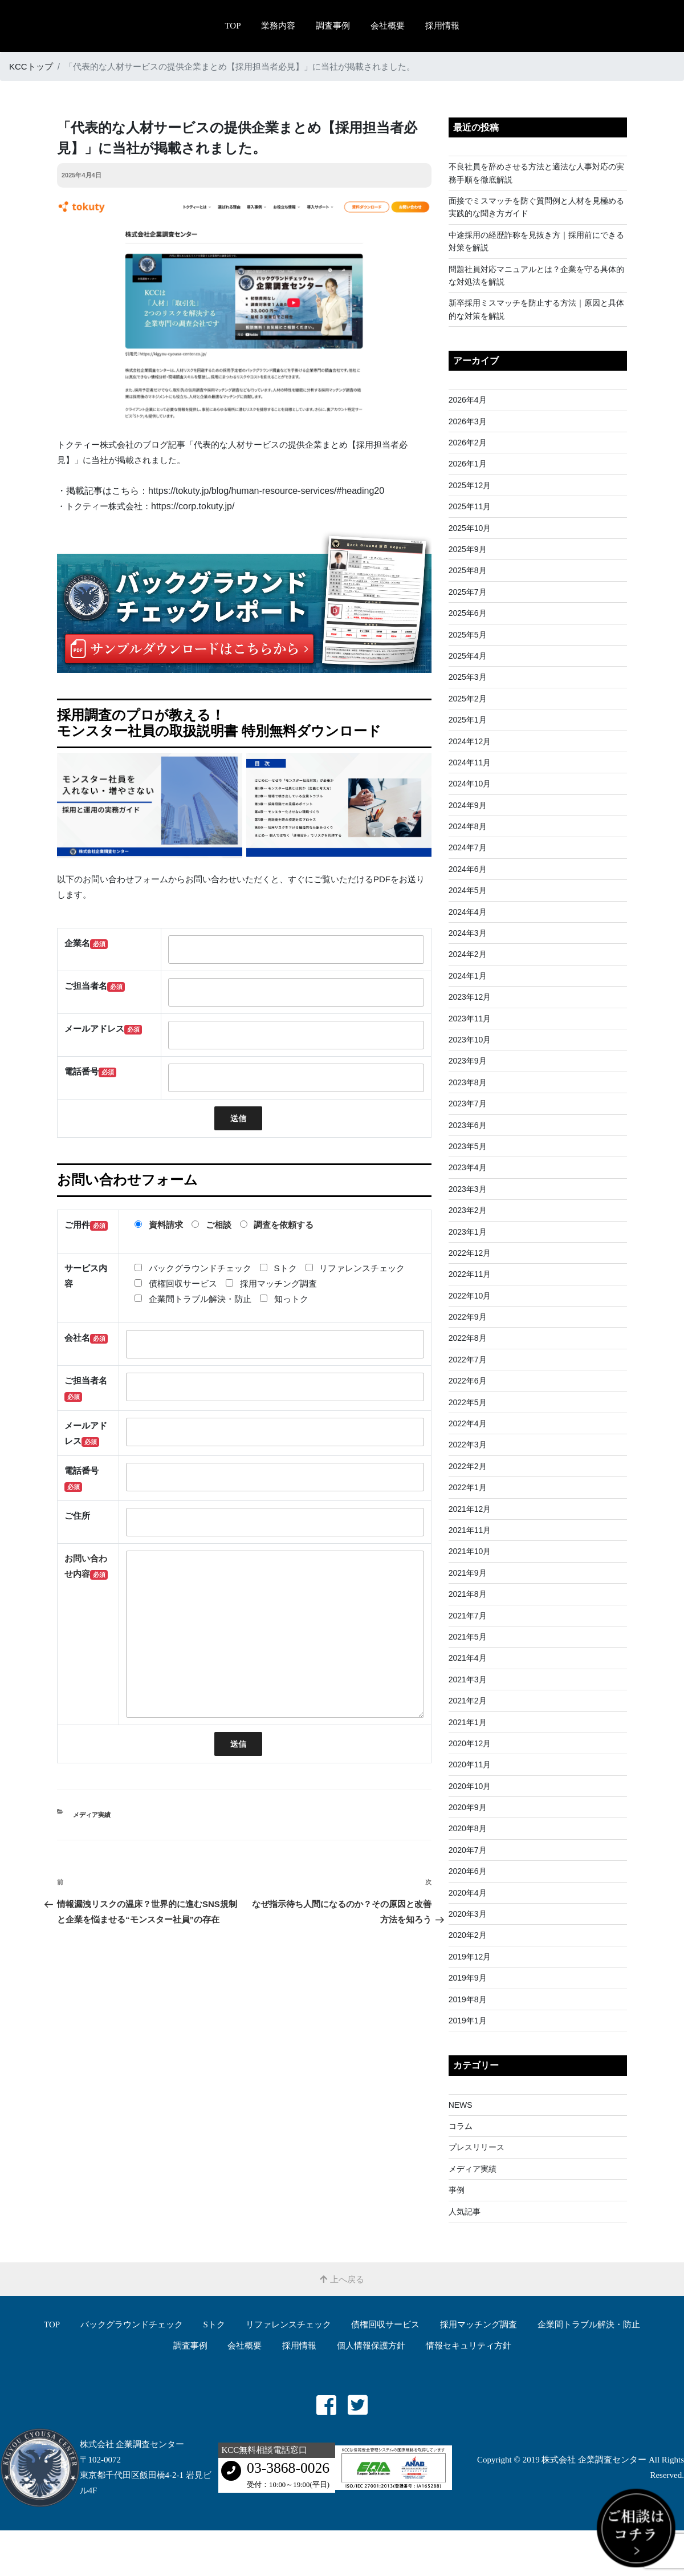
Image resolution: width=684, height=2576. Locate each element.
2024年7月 (468, 847)
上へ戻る (342, 2279)
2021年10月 (470, 1551)
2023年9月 (468, 1060)
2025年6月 (468, 613)
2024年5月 (468, 890)
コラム (461, 2126)
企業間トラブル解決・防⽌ (589, 2324)
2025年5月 (468, 634)
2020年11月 (470, 1764)
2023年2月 (468, 1210)
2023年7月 (468, 1103)
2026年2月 (468, 442)
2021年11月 (470, 1530)
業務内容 (278, 25)
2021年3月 (468, 1679)
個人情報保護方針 (371, 2345)
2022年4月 (468, 1423)
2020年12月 (470, 1743)
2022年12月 (470, 1252)
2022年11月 (470, 1274)
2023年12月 (470, 996)
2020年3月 (468, 1913)
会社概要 (387, 25)
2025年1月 (468, 719)
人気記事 (465, 2211)
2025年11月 (470, 506)
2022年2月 (468, 1466)
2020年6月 (468, 1871)
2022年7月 (468, 1359)
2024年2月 (468, 954)
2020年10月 (470, 1786)
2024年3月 (468, 933)
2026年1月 (468, 463)
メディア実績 (92, 1814)
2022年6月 (468, 1380)
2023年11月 (470, 1018)
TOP (233, 25)
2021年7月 (468, 1615)
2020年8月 (468, 1828)
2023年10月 (470, 1039)
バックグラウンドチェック (131, 2324)
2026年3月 (468, 421)
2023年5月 (468, 1146)
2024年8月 (468, 826)
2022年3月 (468, 1444)
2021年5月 (468, 1636)
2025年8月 (468, 570)
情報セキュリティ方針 (468, 2345)
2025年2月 (468, 698)
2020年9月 (468, 1807)
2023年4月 (468, 1167)
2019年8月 (468, 1999)
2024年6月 (468, 869)
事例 (457, 2189)
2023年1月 (468, 1231)
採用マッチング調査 (478, 2324)
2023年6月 (468, 1125)
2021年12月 (470, 1509)
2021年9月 (468, 1572)
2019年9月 (468, 1977)
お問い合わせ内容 (86, 1566)
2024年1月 (468, 975)
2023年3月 (468, 1189)
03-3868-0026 (288, 2468)
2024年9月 (468, 805)
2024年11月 (470, 762)
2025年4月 (468, 655)
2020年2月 (468, 1935)
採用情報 (442, 25)
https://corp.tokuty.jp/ (192, 506)
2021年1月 (468, 1722)
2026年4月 (468, 399)
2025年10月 (470, 528)
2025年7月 (468, 592)
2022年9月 (468, 1316)
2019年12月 (470, 1956)
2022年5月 (468, 1402)
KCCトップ (31, 66)
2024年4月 (468, 911)
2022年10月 (470, 1295)
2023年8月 (468, 1082)
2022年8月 (468, 1337)
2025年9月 (468, 549)
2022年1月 (468, 1487)
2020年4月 (468, 1892)
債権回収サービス (385, 2324)
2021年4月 (468, 1657)
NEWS (461, 2105)
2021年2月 (468, 1700)
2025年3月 (468, 676)
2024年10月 (470, 783)
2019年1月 (468, 2020)
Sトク (214, 2324)
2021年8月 (468, 1594)
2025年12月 (470, 485)
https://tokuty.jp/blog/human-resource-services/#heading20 (266, 491)
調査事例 (333, 25)
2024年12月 (470, 741)
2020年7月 (468, 1850)
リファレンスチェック (288, 2324)
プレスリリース (476, 2147)
